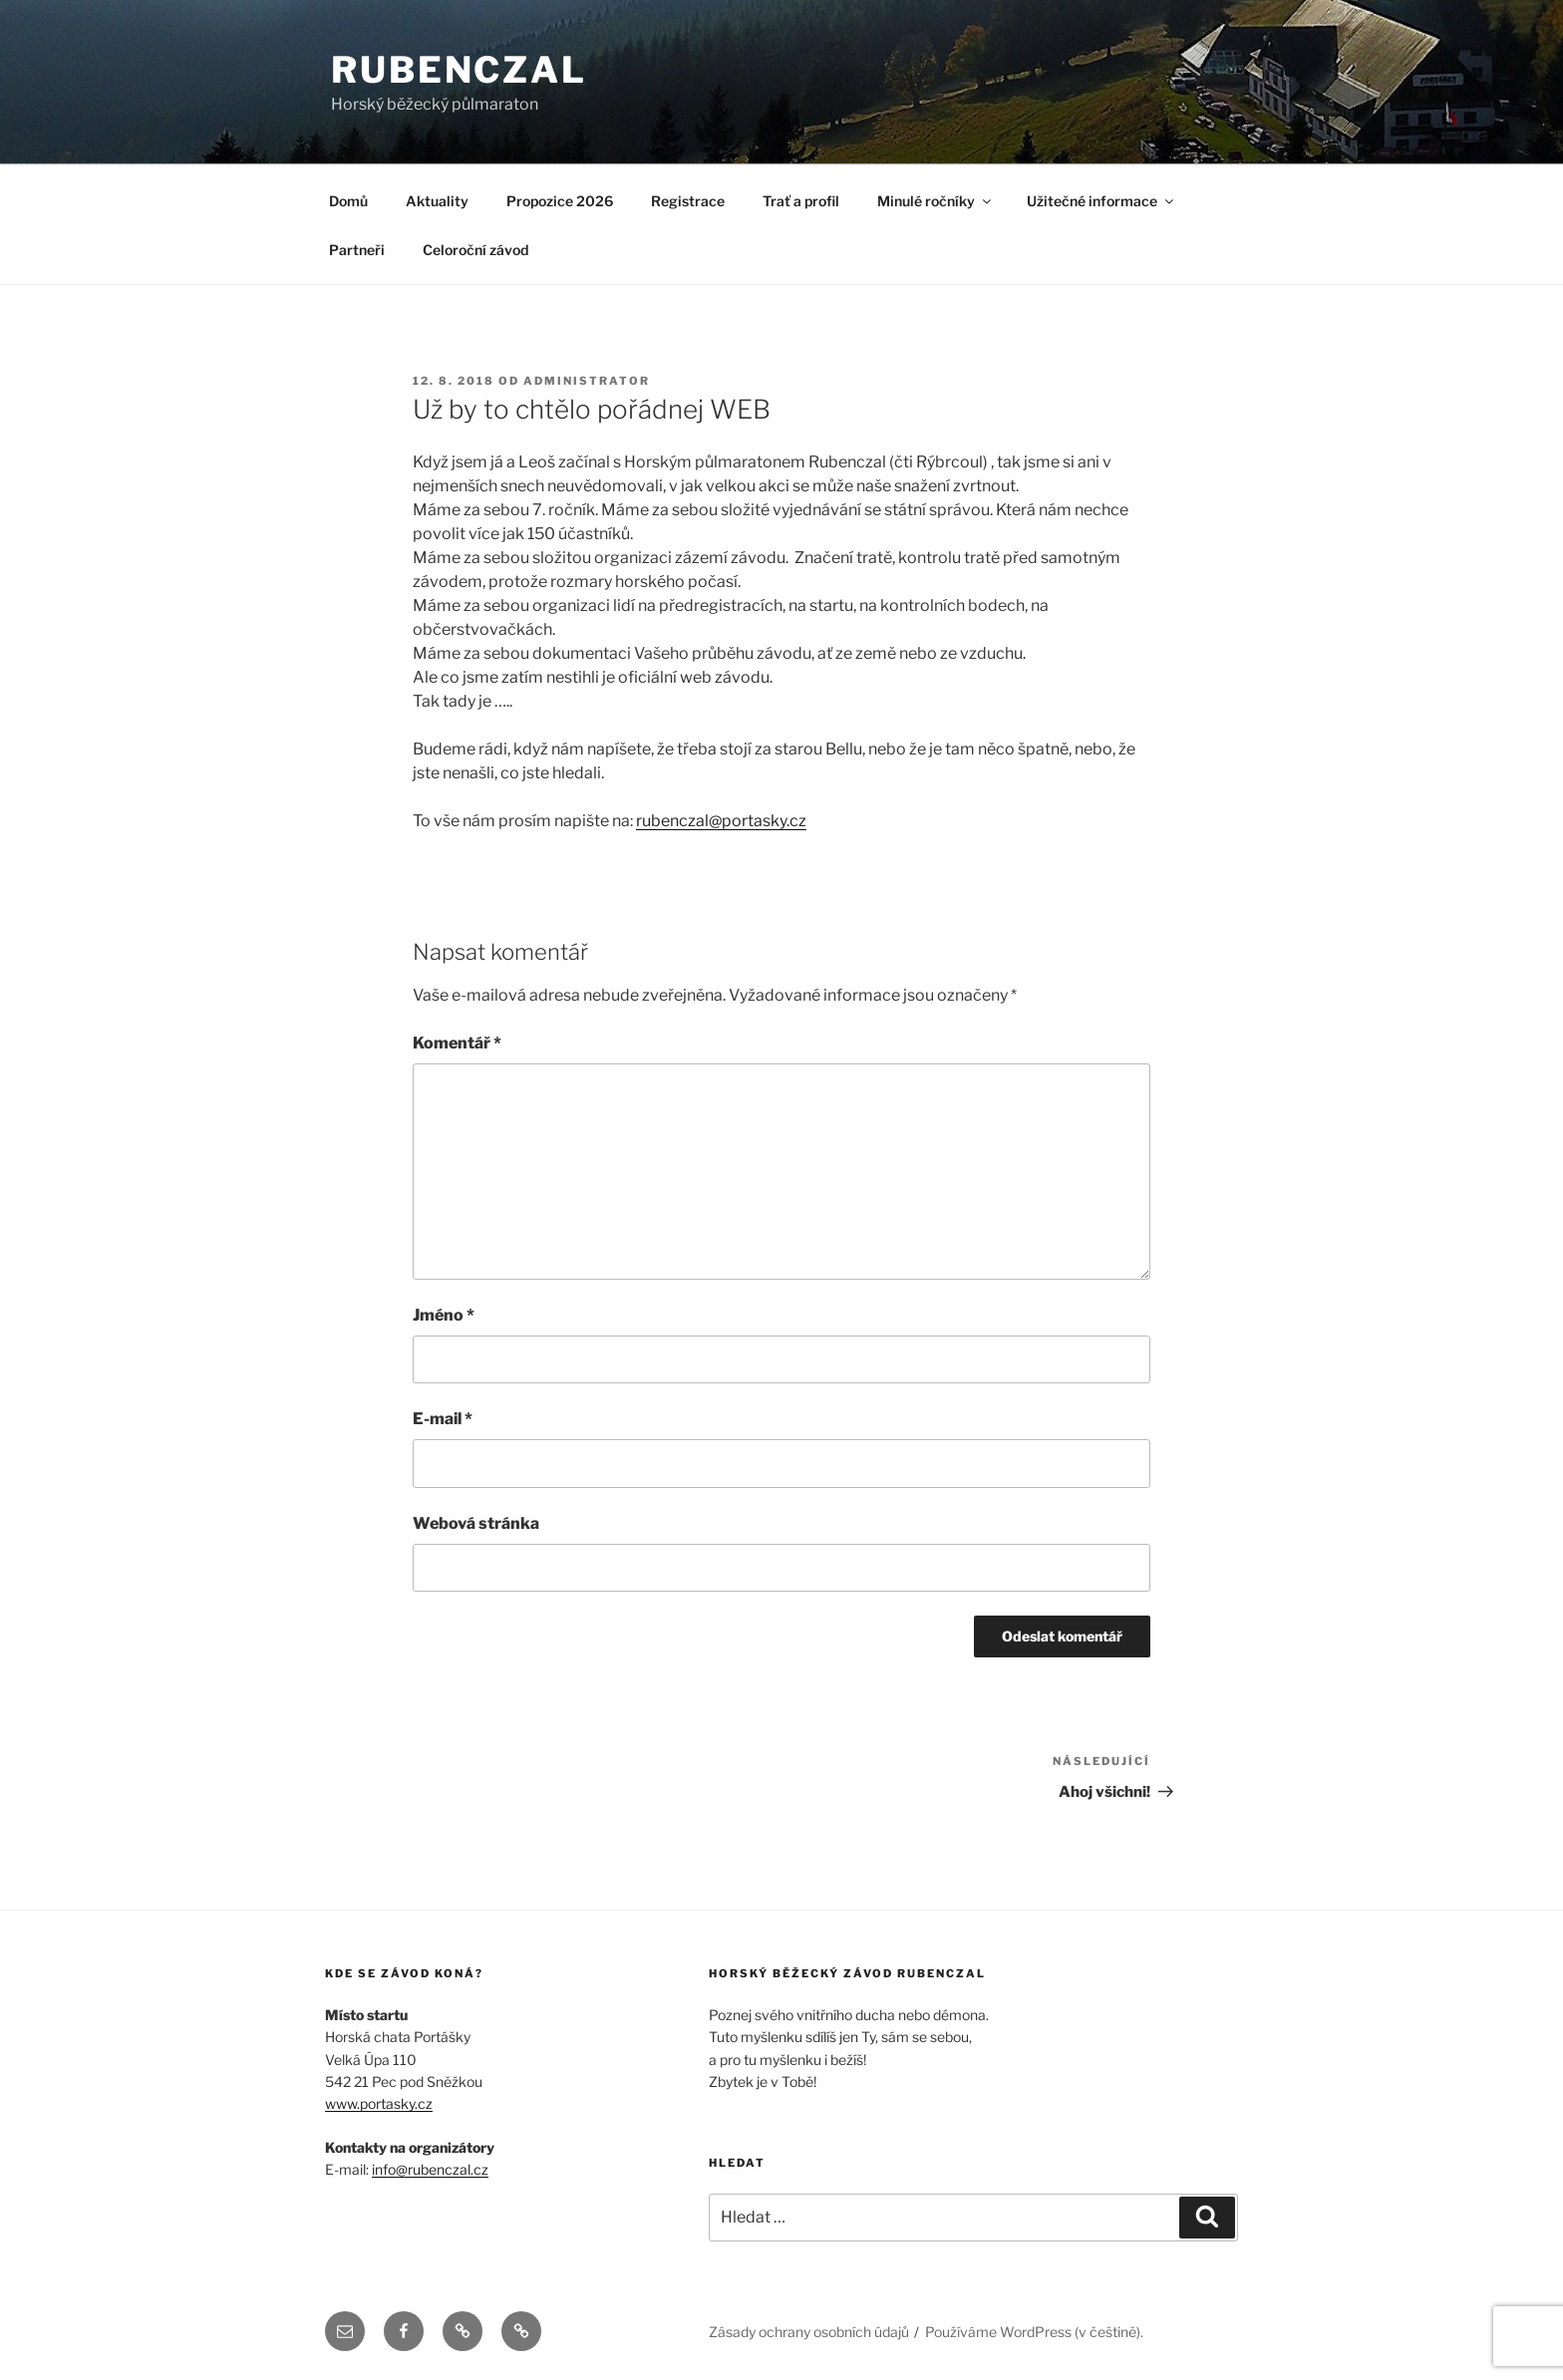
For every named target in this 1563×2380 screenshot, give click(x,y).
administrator (586, 381)
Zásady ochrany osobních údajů (809, 2331)
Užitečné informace (1101, 200)
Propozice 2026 (559, 200)
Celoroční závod (475, 249)
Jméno (443, 1315)
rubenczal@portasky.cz (721, 820)
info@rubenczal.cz (430, 2169)
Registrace (688, 200)
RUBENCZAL (459, 70)
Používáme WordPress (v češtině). (1034, 2331)
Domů (348, 200)
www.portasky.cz (379, 2103)
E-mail (442, 1418)
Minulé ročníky (935, 200)
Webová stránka (476, 1523)
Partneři (357, 249)
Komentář (457, 1043)
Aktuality (437, 200)
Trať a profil (801, 200)
